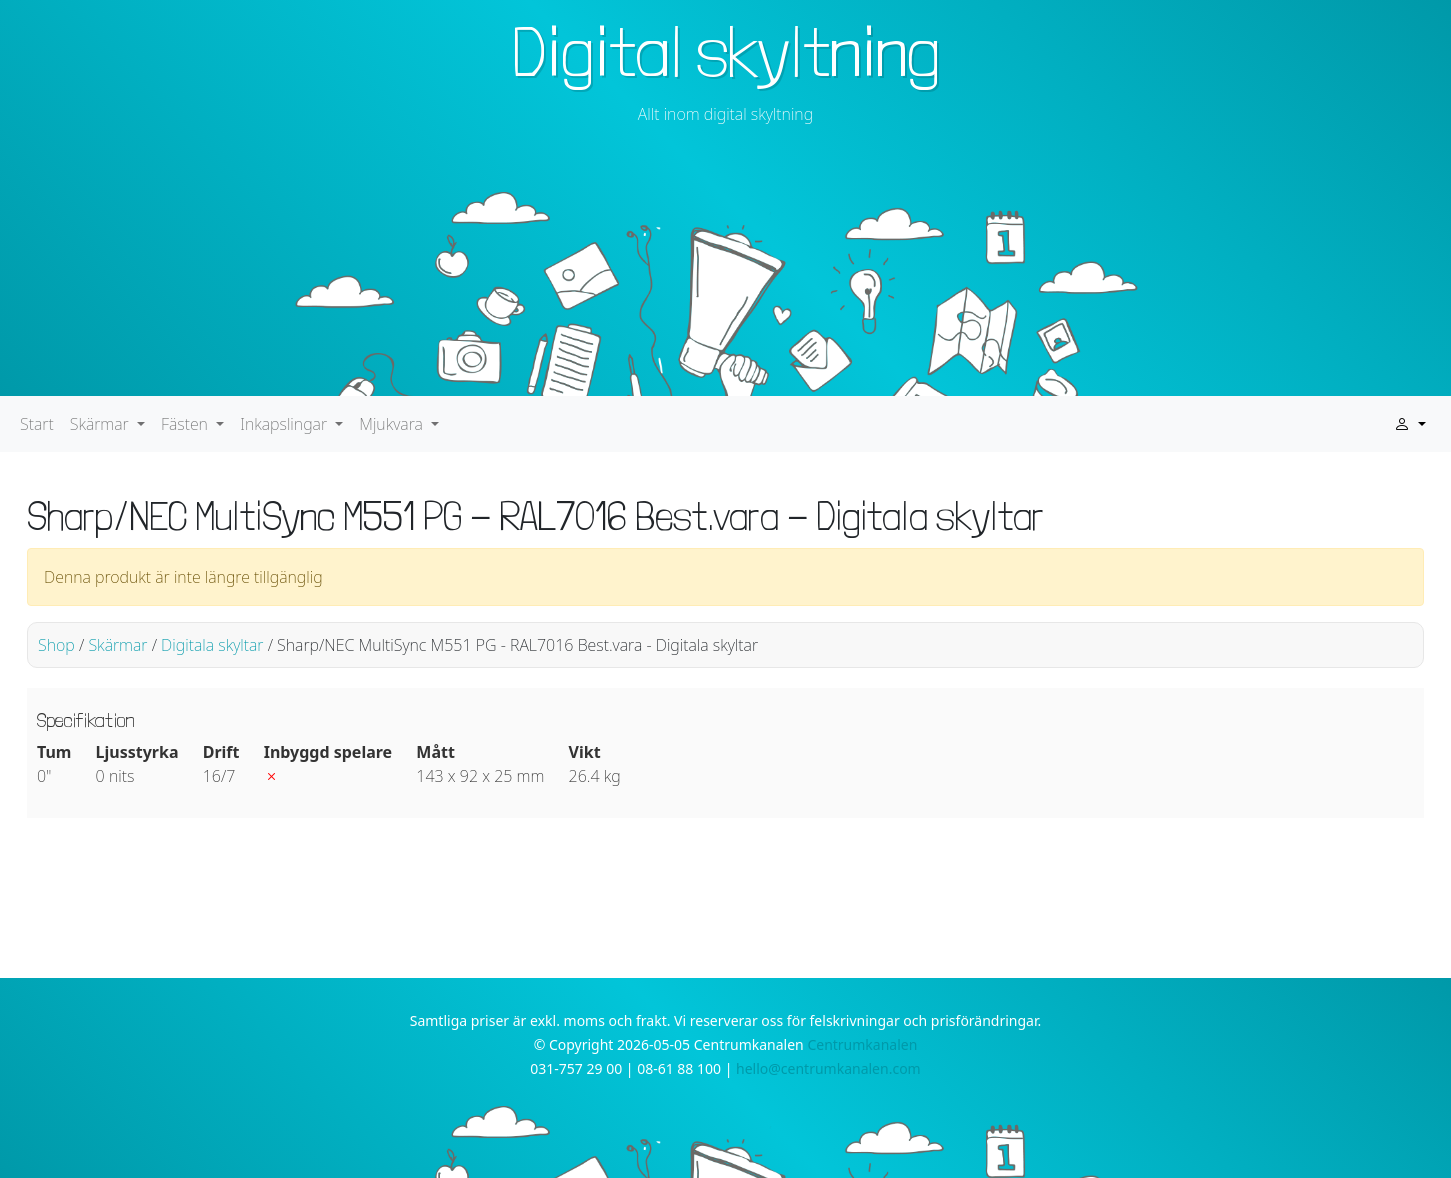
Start (37, 424)
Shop (56, 645)
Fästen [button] (186, 424)
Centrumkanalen (862, 1044)
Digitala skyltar (212, 645)
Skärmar (117, 645)
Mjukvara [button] (393, 424)
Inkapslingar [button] (285, 424)
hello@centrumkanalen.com (828, 1068)
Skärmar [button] (101, 424)
